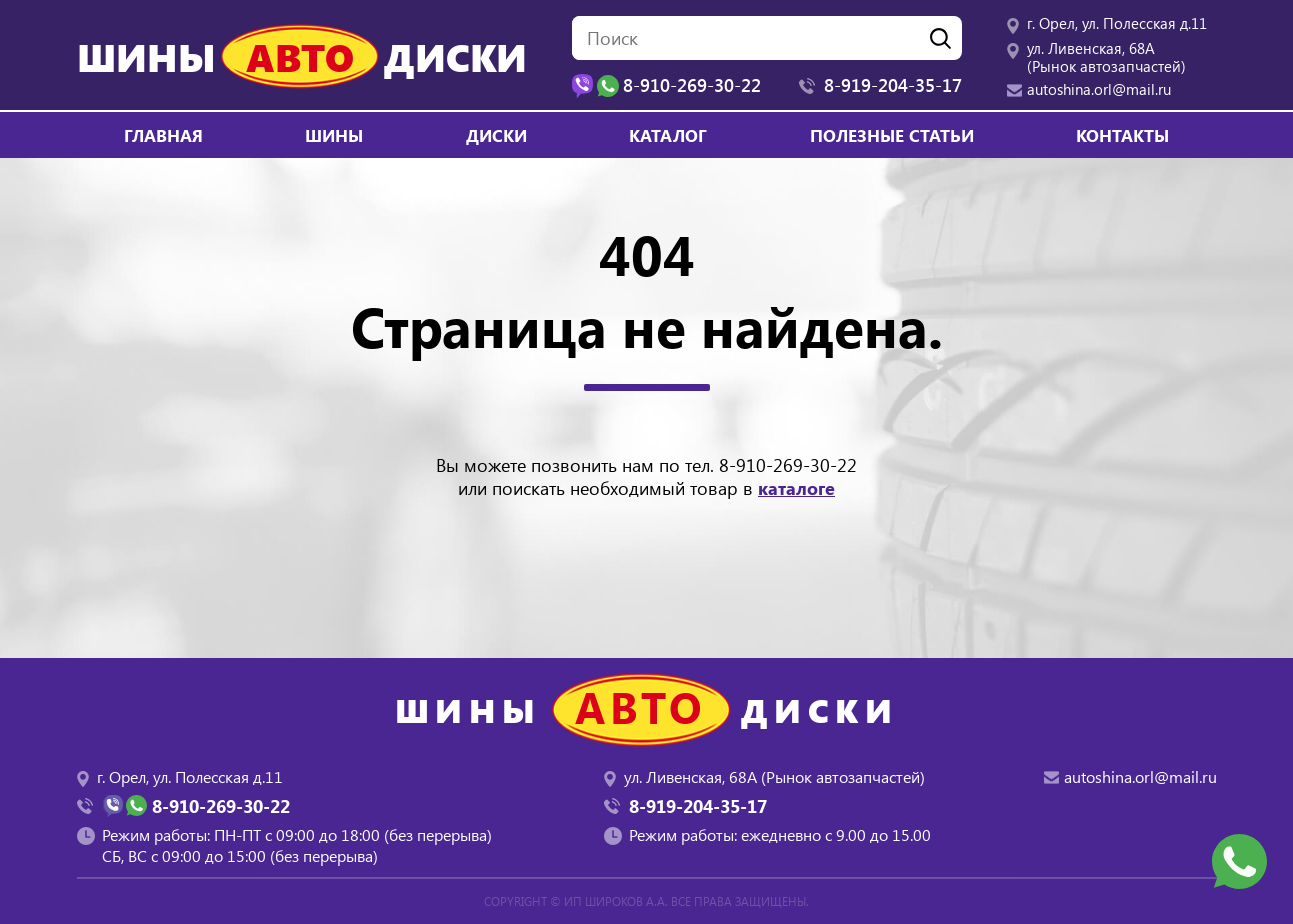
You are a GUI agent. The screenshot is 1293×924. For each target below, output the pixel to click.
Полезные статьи (892, 135)
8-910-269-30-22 (788, 465)
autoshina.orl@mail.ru (1099, 89)
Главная (163, 135)
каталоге (796, 488)
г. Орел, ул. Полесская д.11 (1117, 23)
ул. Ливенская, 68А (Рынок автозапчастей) (1106, 57)
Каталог (668, 135)
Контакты (1122, 135)
